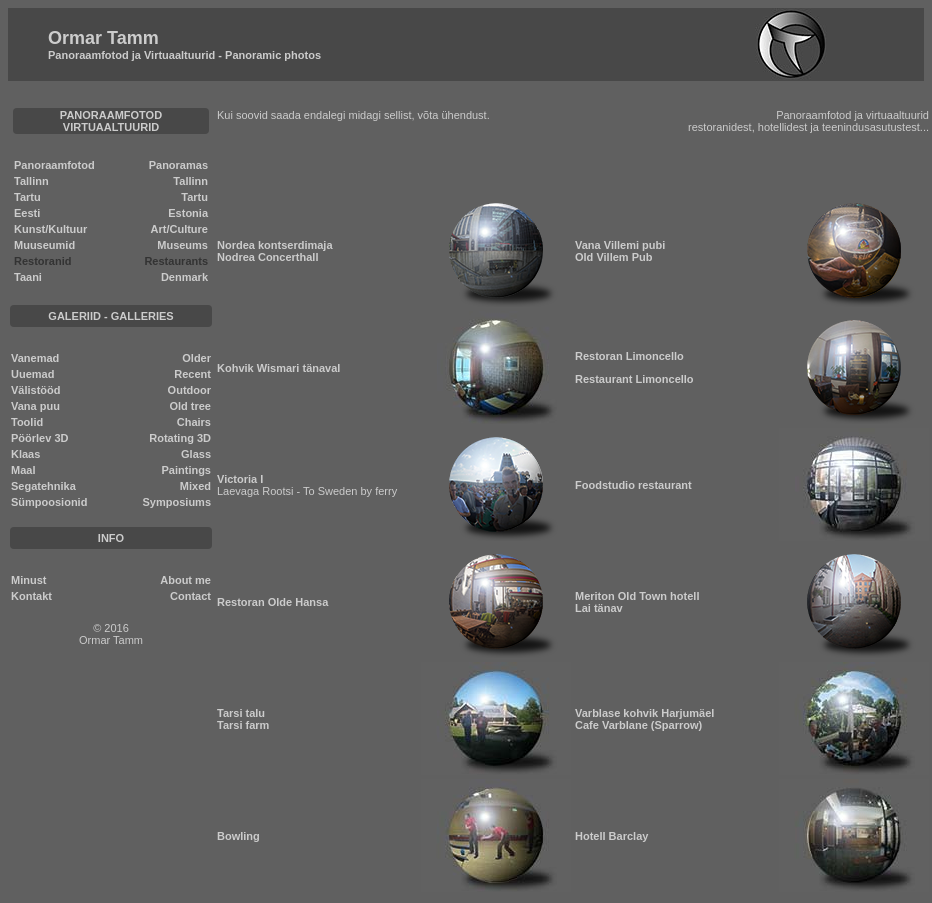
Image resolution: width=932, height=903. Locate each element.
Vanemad (35, 358)
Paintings (186, 470)
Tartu (27, 197)
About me (185, 580)
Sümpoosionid (49, 502)
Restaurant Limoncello (634, 379)
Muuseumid (44, 245)
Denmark (184, 277)
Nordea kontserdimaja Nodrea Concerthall (275, 251)
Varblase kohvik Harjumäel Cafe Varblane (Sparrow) (644, 719)
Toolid (27, 422)
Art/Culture (179, 229)
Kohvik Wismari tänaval (278, 368)
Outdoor (189, 390)
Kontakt (31, 596)
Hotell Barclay (611, 836)
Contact (190, 596)
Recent (192, 374)
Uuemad (32, 374)
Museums (182, 245)
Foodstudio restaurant (633, 485)
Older (196, 358)
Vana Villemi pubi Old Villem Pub (620, 251)
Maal (23, 470)
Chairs (194, 422)
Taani (28, 277)
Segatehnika (43, 486)
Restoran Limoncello (629, 356)
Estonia (188, 213)
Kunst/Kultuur (50, 229)
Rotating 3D (180, 438)
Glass (196, 454)
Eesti (27, 213)
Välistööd (36, 390)
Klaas (25, 454)
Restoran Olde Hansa (272, 602)
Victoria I (240, 479)
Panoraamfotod (54, 165)
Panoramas (178, 165)
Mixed (195, 486)
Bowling (238, 836)
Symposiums (177, 502)
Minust (28, 580)
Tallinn (31, 181)
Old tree (190, 406)
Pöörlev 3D (39, 438)
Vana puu (35, 406)
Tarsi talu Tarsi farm (243, 719)
